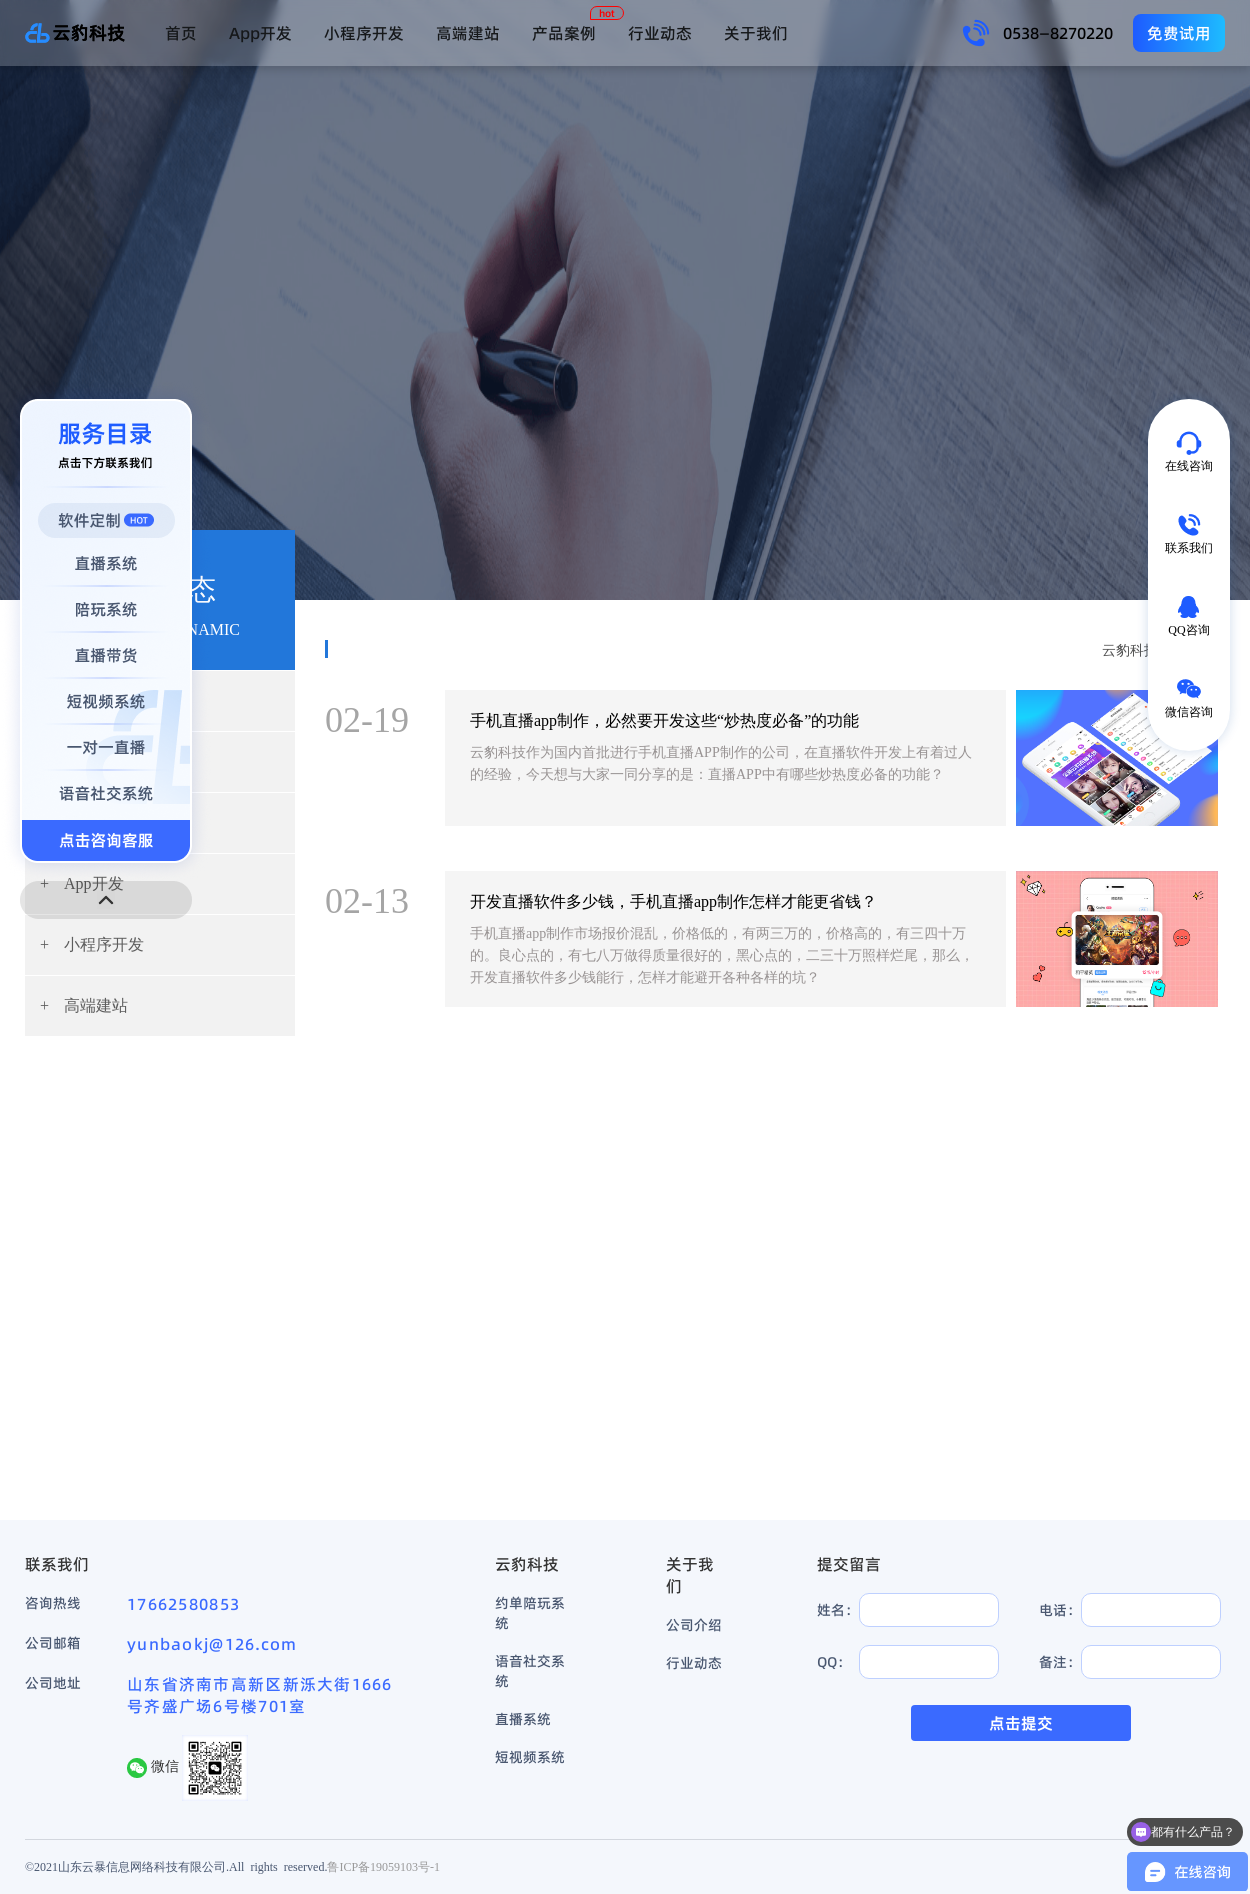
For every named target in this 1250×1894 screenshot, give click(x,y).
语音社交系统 (530, 1671)
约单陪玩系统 (530, 1613)
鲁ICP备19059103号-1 (383, 1866)
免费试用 (1179, 33)
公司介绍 (694, 1625)
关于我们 (756, 33)
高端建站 (468, 33)
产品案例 (564, 33)
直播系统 (523, 1719)
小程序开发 (364, 33)
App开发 (260, 33)
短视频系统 (530, 1757)
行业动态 (660, 33)
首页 (181, 33)
